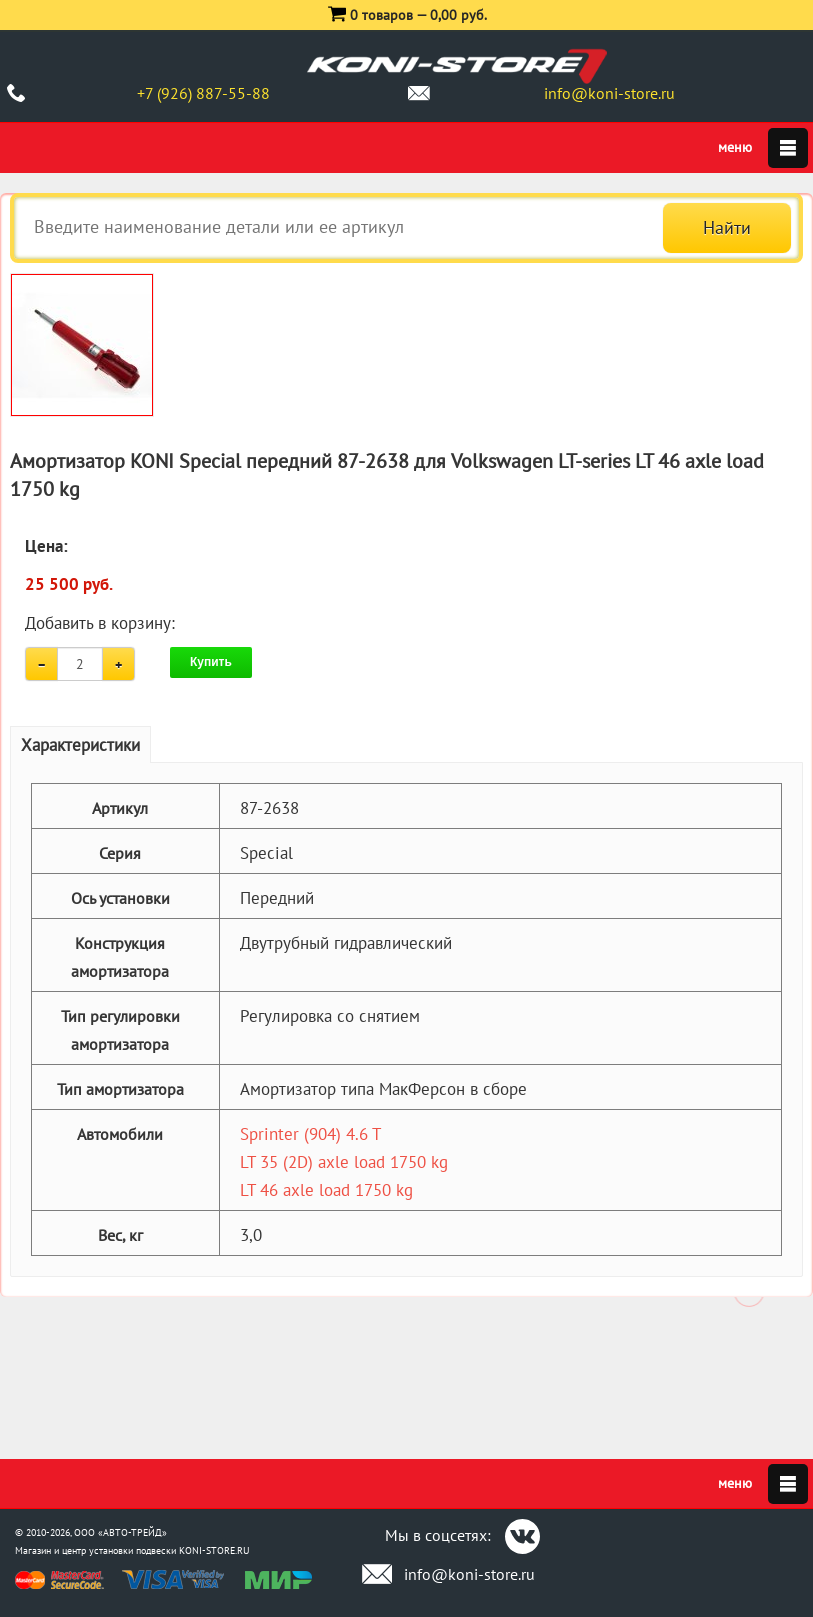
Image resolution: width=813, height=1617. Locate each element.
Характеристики (80, 745)
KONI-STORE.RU (214, 1550)
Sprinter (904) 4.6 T (310, 1134)
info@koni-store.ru (609, 93)
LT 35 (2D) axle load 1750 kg (344, 1162)
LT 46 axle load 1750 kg (326, 1190)
